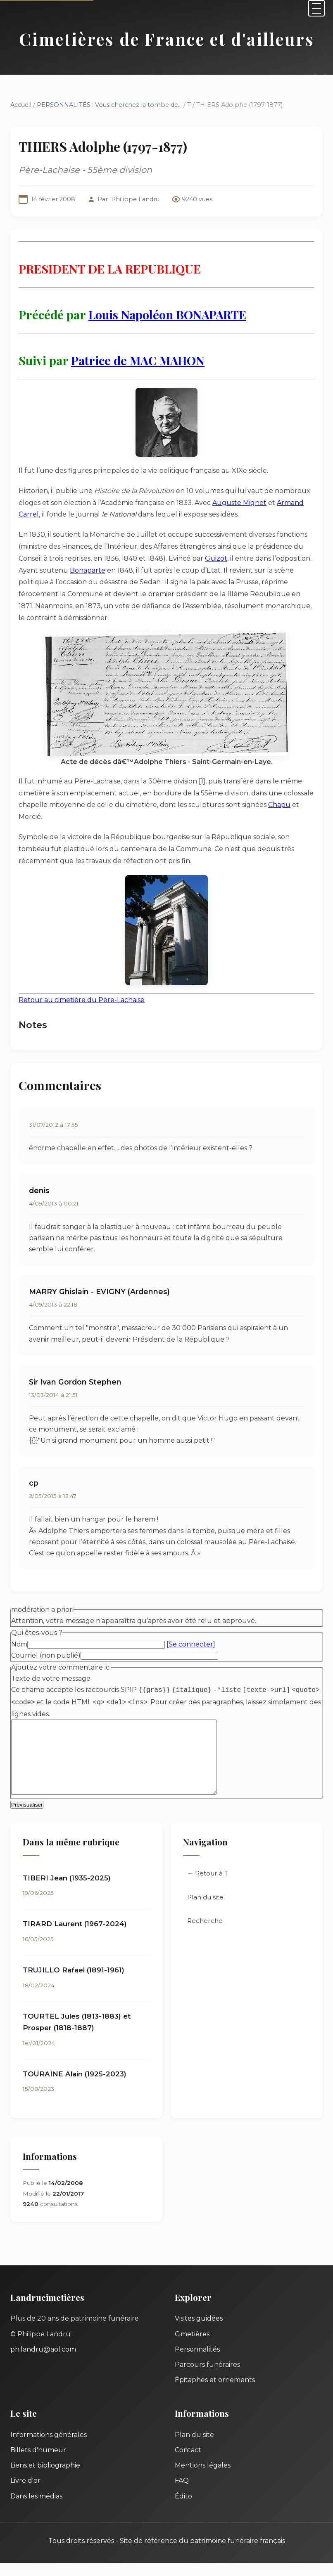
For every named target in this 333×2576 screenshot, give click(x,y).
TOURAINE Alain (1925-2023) (74, 2087)
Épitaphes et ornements (215, 2393)
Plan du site (205, 1910)
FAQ (182, 2494)
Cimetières (192, 2347)
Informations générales (48, 2448)
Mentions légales (203, 2478)
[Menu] (316, 8)
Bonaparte (87, 570)
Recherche (205, 1934)
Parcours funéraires (207, 2378)
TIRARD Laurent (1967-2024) (75, 1937)
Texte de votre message (50, 1678)
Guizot (216, 558)
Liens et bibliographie (45, 2478)
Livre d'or (25, 2494)
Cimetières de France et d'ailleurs (166, 39)
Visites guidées (199, 2331)
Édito (183, 2509)
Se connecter (191, 1644)
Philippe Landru (135, 199)
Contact (188, 2463)
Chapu (279, 805)
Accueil (20, 105)
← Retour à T (207, 1886)
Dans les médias (36, 2509)
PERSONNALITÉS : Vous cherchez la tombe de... (109, 105)
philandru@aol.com (43, 2362)
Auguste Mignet (239, 503)
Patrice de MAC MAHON (138, 360)
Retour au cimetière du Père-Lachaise (82, 1000)
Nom (19, 1644)
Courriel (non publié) (46, 1655)
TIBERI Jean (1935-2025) (67, 1891)
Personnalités (197, 2362)
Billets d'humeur (38, 2463)
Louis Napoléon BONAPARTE (167, 314)
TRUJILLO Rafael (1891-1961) (73, 1983)
